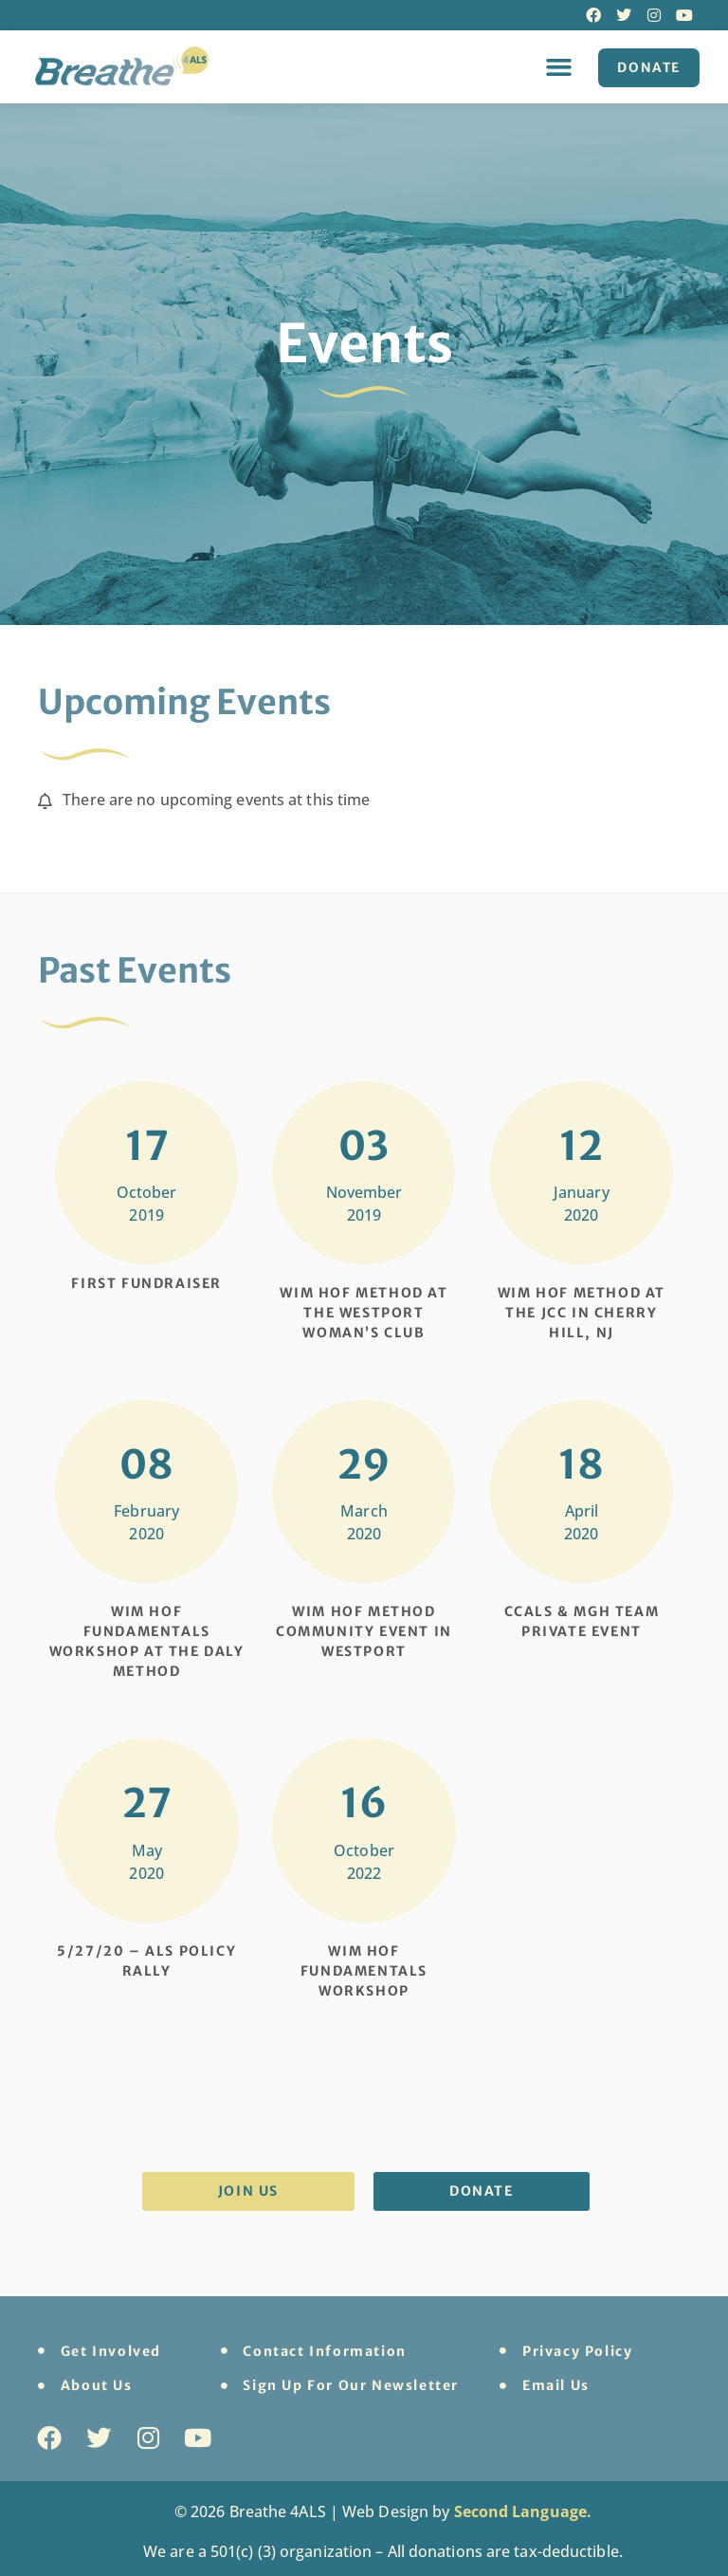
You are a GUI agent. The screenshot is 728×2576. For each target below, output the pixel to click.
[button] (558, 66)
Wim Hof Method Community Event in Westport (364, 1631)
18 (581, 1464)
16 (363, 1803)
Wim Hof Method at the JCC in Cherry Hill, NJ (581, 1312)
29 (363, 1464)
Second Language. (523, 2511)
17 (147, 1145)
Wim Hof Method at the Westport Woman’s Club (363, 1312)
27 (147, 1803)
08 (146, 1464)
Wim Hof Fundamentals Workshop (364, 1970)
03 (363, 1145)
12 (581, 1145)
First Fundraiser (146, 1283)
